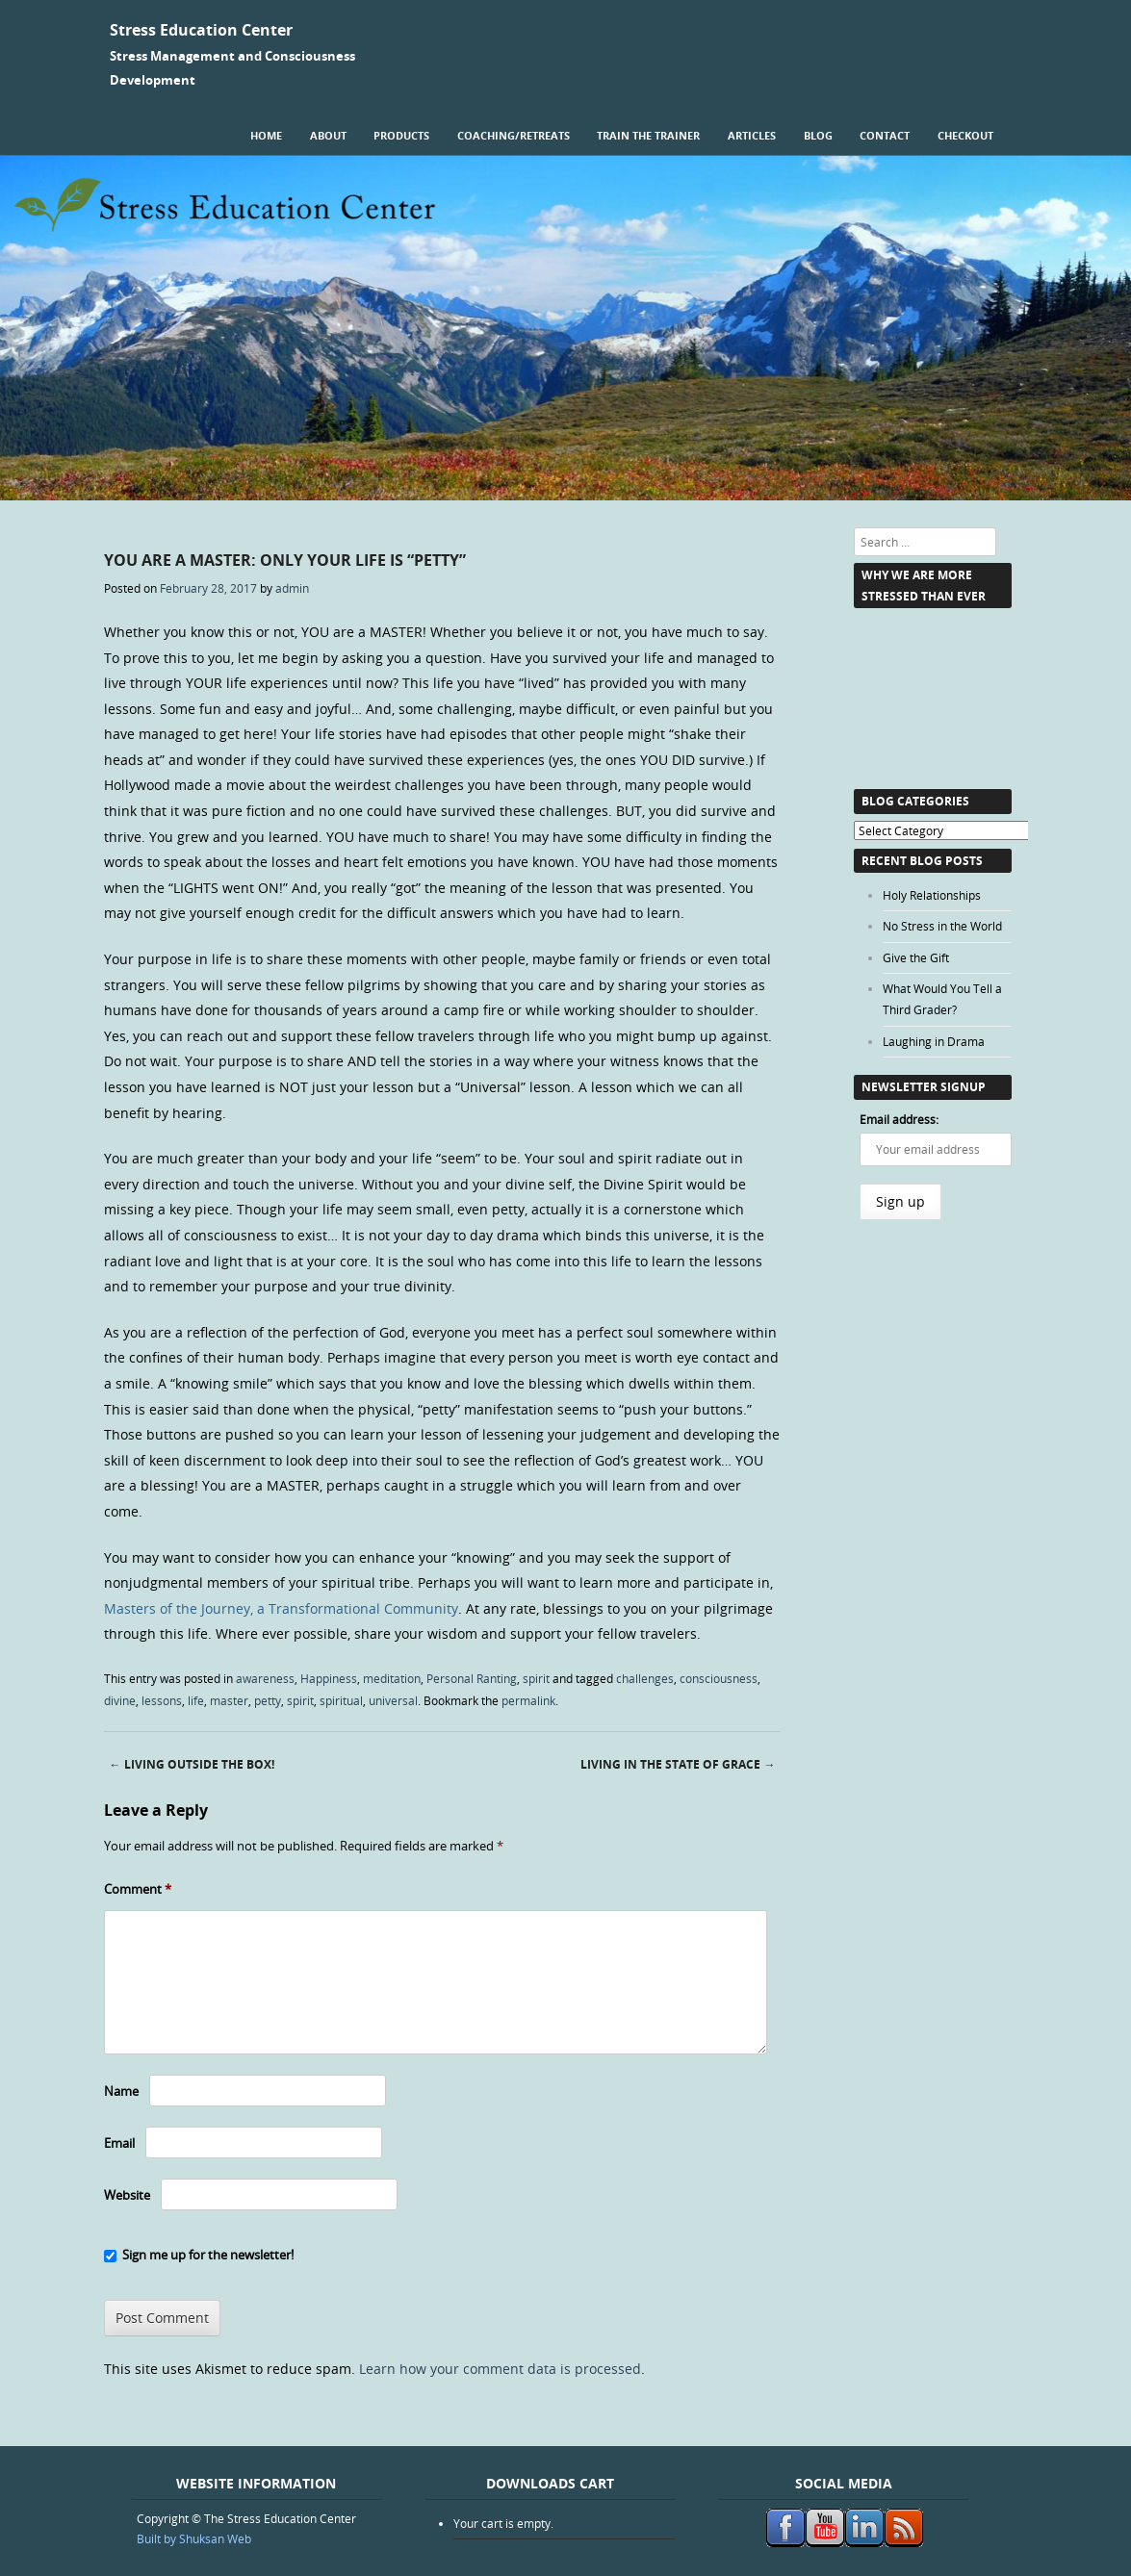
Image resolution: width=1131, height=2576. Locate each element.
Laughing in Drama (934, 1041)
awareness (265, 1678)
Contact (885, 135)
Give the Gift (916, 957)
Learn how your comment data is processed (500, 2368)
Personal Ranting (471, 1678)
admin (292, 588)
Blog (818, 135)
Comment (137, 1889)
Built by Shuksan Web (194, 2538)
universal (393, 1700)
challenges (645, 1678)
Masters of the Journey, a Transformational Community (281, 1608)
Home (266, 135)
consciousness (719, 1678)
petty (267, 1700)
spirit (536, 1678)
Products (401, 135)
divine (120, 1700)
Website (127, 2195)
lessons (161, 1700)
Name (121, 2091)
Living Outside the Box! (192, 1764)
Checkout (965, 135)
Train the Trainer (648, 135)
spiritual (341, 1700)
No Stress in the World (942, 925)
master (229, 1700)
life (196, 1700)
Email (119, 2143)
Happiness (328, 1678)
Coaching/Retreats (513, 135)
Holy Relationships (932, 895)
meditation (392, 1678)
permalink (528, 1700)
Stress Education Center (201, 29)
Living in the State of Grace (677, 1764)
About (328, 135)
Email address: (899, 1119)
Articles (752, 135)
